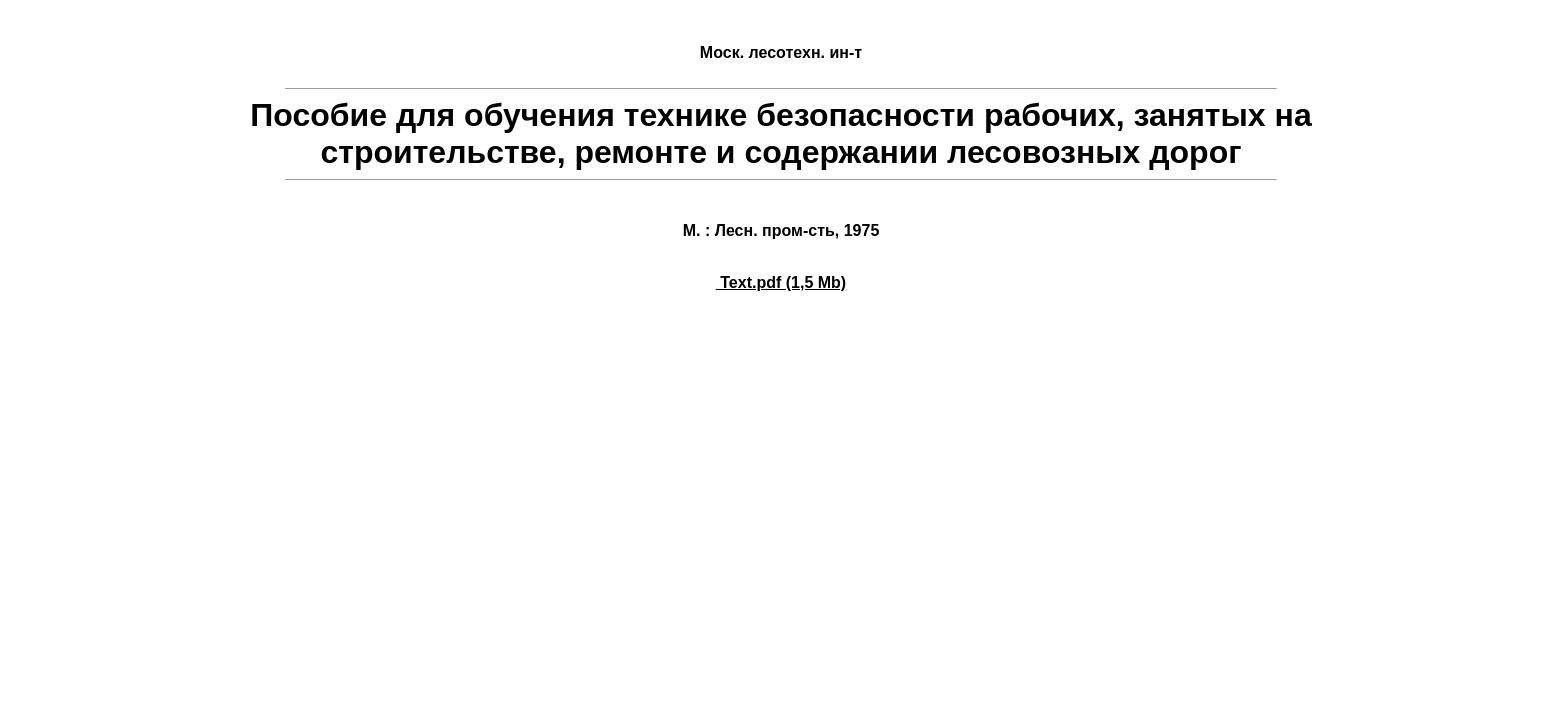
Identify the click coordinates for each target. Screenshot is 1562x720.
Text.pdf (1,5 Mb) (781, 282)
